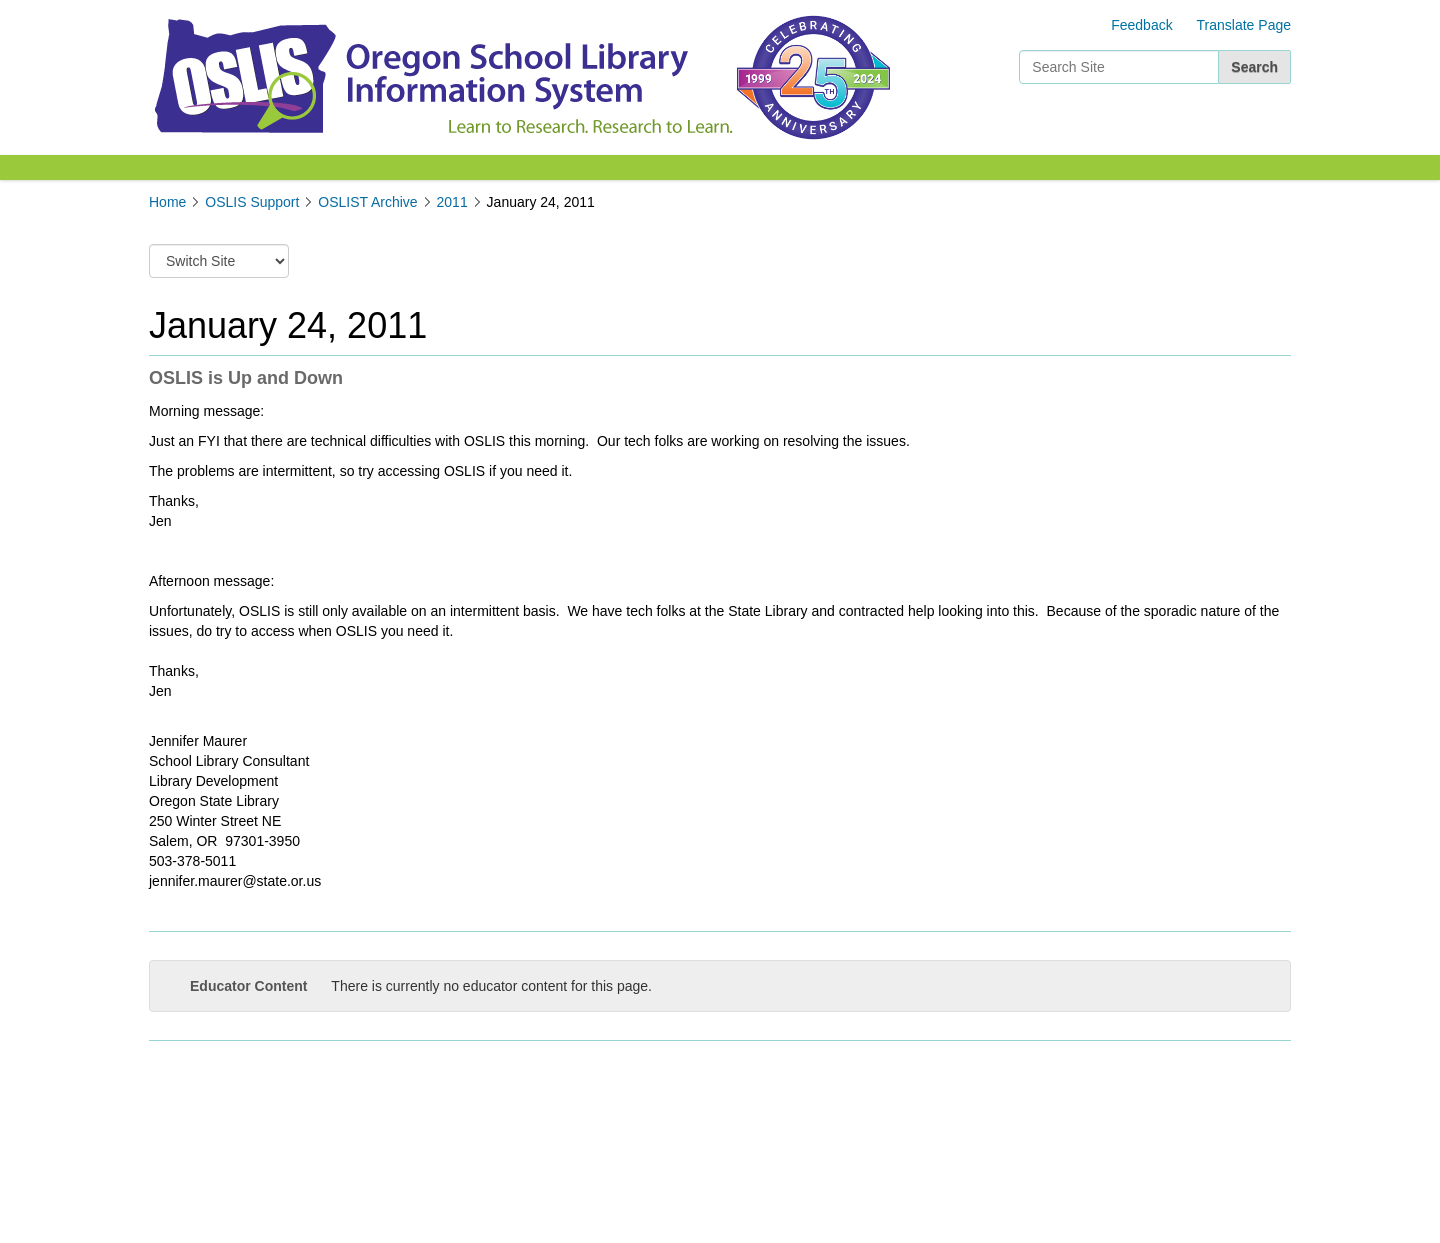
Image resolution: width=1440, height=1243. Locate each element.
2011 (452, 202)
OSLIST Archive (367, 202)
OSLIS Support (252, 202)
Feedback (1141, 25)
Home (167, 202)
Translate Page (1244, 25)
